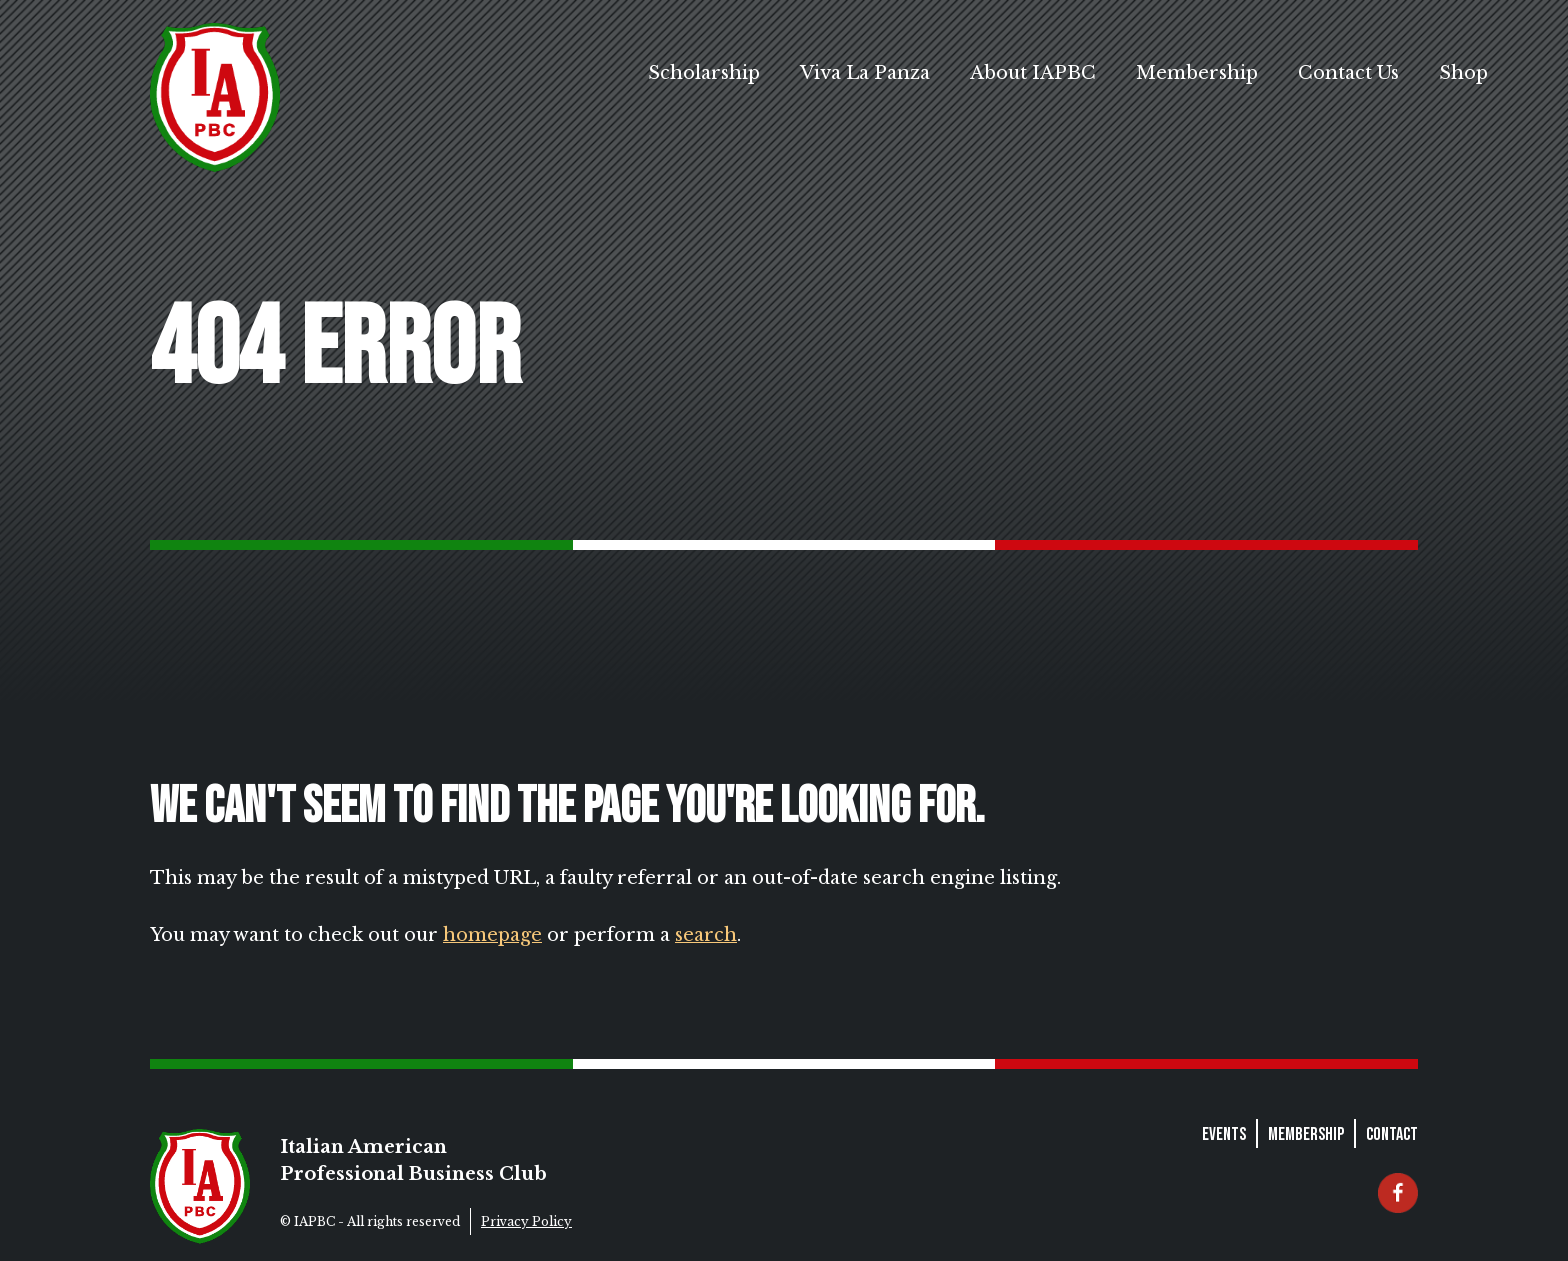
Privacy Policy (526, 1221)
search (706, 935)
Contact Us (1348, 73)
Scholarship (704, 73)
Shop (1463, 73)
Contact (1392, 1134)
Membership (1197, 73)
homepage (492, 935)
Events (1224, 1134)
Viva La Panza (865, 73)
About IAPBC (1033, 73)
